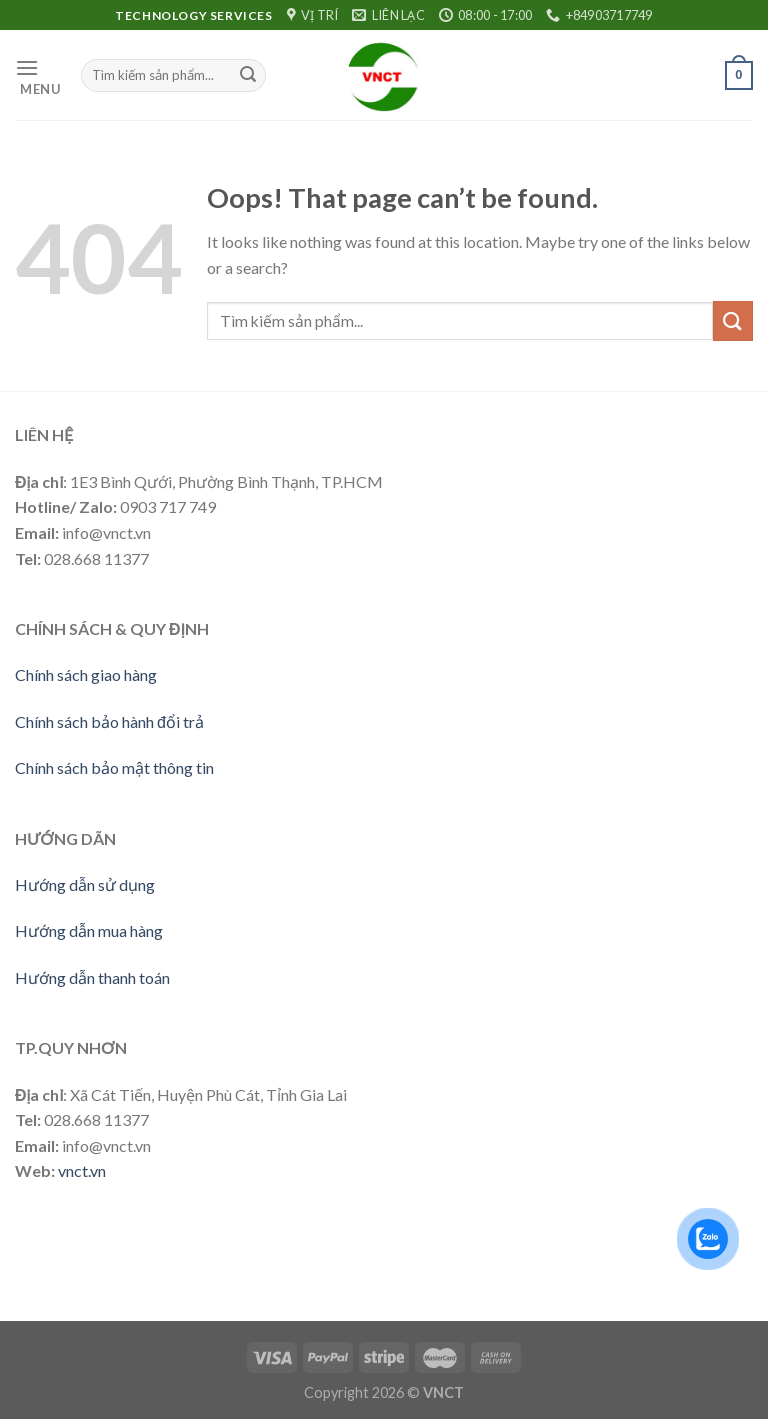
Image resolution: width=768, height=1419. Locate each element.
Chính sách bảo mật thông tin (114, 767)
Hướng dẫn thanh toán (92, 977)
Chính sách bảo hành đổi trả (109, 721)
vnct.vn (82, 1170)
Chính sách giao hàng (86, 674)
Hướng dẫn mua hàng (89, 930)
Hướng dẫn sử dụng (85, 884)
